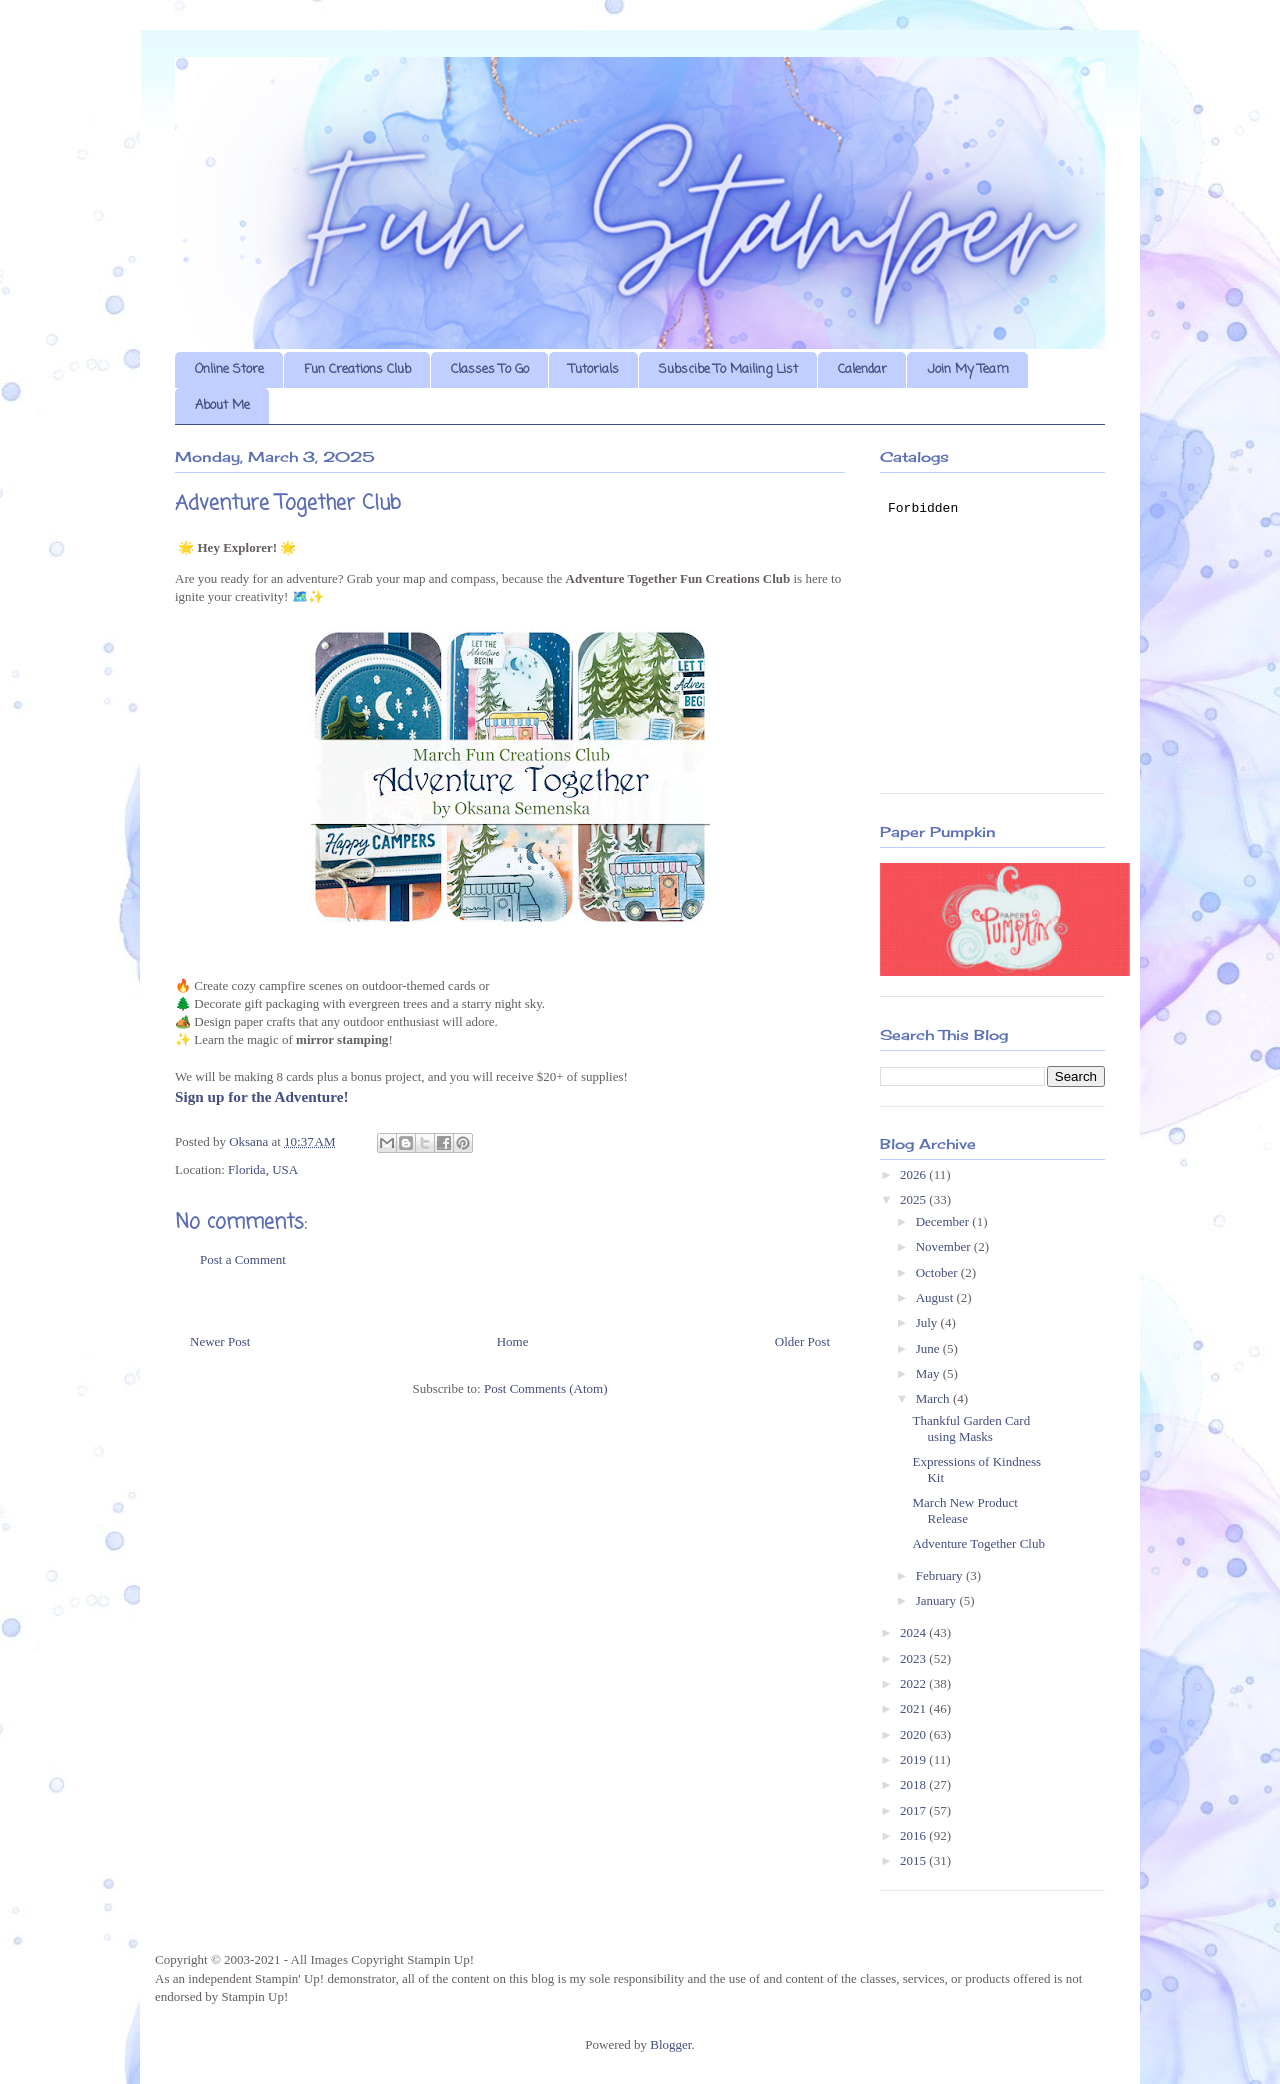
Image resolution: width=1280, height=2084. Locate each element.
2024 (914, 1632)
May (929, 1373)
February (941, 1575)
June (929, 1348)
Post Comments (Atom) (546, 1388)
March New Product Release (964, 1510)
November (945, 1246)
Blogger (670, 2044)
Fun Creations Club (357, 369)
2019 (914, 1759)
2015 (914, 1860)
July (928, 1322)
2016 (914, 1835)
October (938, 1272)
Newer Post (220, 1341)
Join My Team (968, 369)
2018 (914, 1784)
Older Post (802, 1341)
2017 (914, 1810)
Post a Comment (243, 1259)
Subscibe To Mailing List (728, 369)
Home (513, 1341)
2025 (914, 1199)
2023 (914, 1658)
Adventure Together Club (978, 1543)
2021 (914, 1708)
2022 (914, 1683)
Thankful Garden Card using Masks (971, 1428)
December (944, 1221)
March (934, 1398)
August (936, 1297)
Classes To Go (490, 369)
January (938, 1600)
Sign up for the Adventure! (261, 1096)
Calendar (862, 369)
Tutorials (594, 369)
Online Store (229, 369)
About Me (222, 405)
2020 (914, 1734)
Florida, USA (263, 1169)
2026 (914, 1174)
